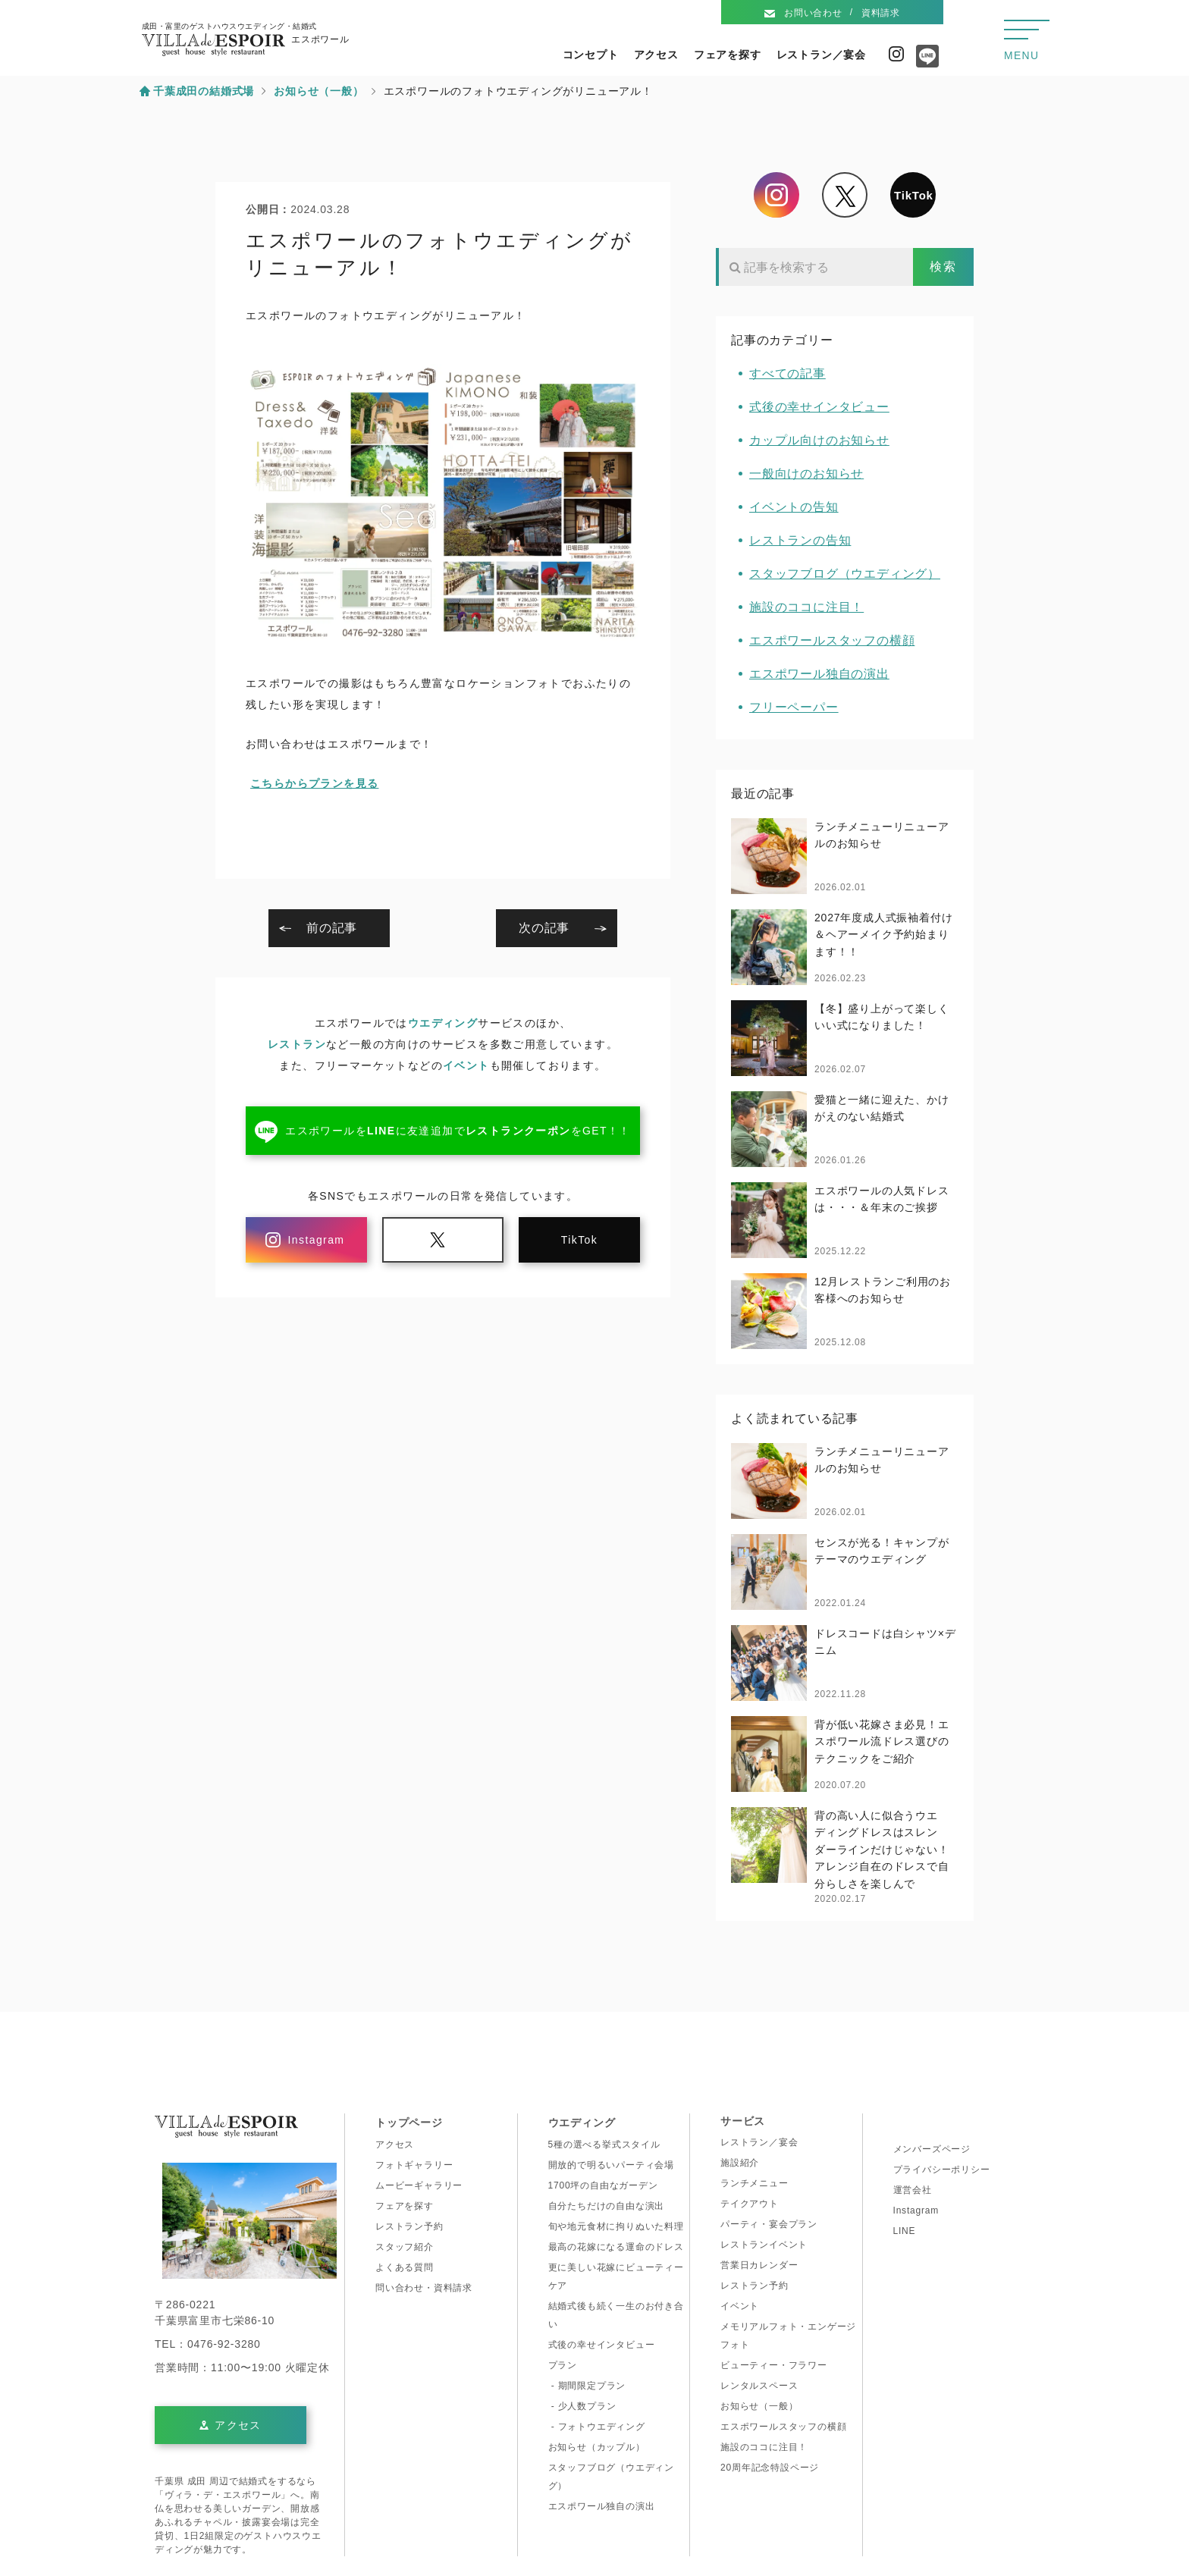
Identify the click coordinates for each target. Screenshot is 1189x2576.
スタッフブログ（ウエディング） (844, 573)
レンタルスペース (759, 2385)
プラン (562, 2365)
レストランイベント (764, 2244)
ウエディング (443, 1023)
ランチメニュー (754, 2183)
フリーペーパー (794, 707)
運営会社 (912, 2190)
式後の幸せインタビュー (819, 406)
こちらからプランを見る (314, 783)
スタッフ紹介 (404, 2247)
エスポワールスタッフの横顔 (831, 640)
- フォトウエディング (596, 2426)
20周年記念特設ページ (769, 2467)
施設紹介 (739, 2162)
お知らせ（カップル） (596, 2447)
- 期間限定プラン (587, 2385)
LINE (904, 2231)
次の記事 (544, 927)
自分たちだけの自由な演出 (606, 2206)
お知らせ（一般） (759, 2406)
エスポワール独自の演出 (819, 673)
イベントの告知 (794, 506)
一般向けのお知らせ (806, 473)
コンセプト (591, 55)
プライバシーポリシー (941, 2169)
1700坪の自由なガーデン (603, 2185)
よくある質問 (404, 2267)
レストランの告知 (800, 540)
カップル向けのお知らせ (819, 440)
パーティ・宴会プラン (768, 2224)
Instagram (896, 54)
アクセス (656, 55)
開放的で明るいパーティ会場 (611, 2165)
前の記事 (331, 927)
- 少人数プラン (582, 2406)
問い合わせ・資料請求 (423, 2288)
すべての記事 (787, 373)
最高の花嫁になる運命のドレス (616, 2247)
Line (923, 61)
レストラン (297, 1044)
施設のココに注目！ (806, 607)
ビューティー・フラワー (773, 2365)
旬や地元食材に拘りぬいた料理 (616, 2226)
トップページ (409, 2122)
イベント (466, 1065)
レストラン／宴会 (821, 55)
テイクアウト (749, 2203)
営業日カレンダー (759, 2265)
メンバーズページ (932, 2149)
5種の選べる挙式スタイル (604, 2144)
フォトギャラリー (414, 2165)
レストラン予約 (409, 2226)
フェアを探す (727, 55)
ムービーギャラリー (419, 2185)
